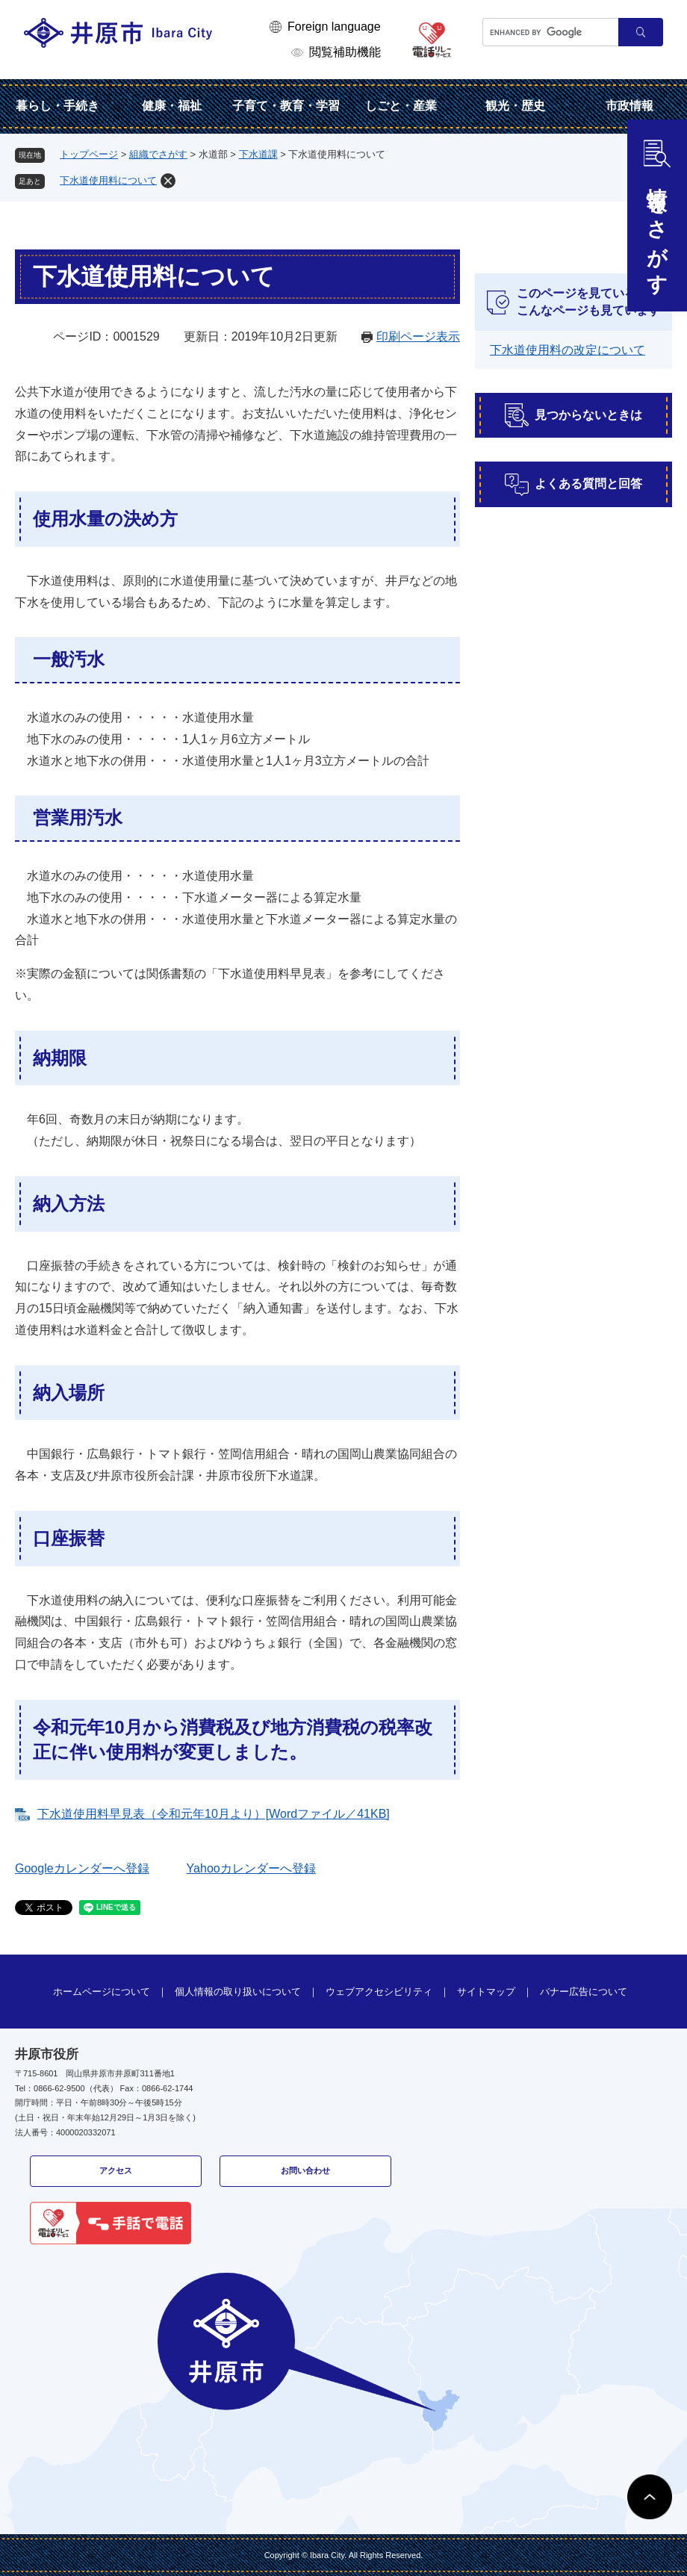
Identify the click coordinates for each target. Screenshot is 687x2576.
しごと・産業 (401, 105)
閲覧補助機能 (345, 52)
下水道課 (258, 154)
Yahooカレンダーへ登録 (251, 1868)
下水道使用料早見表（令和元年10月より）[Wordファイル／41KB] (213, 1813)
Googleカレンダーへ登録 (82, 1868)
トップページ (89, 154)
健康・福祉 (172, 105)
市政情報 (629, 105)
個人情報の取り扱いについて (238, 1991)
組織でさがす (158, 154)
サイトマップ (486, 1991)
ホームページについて (101, 1991)
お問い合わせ (305, 2170)
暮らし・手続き (57, 105)
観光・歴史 (515, 105)
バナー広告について (583, 1991)
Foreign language (334, 26)
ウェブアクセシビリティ (379, 1991)
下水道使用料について (108, 180)
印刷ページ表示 (418, 336)
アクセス (115, 2170)
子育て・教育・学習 (286, 105)
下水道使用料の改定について (567, 350)
